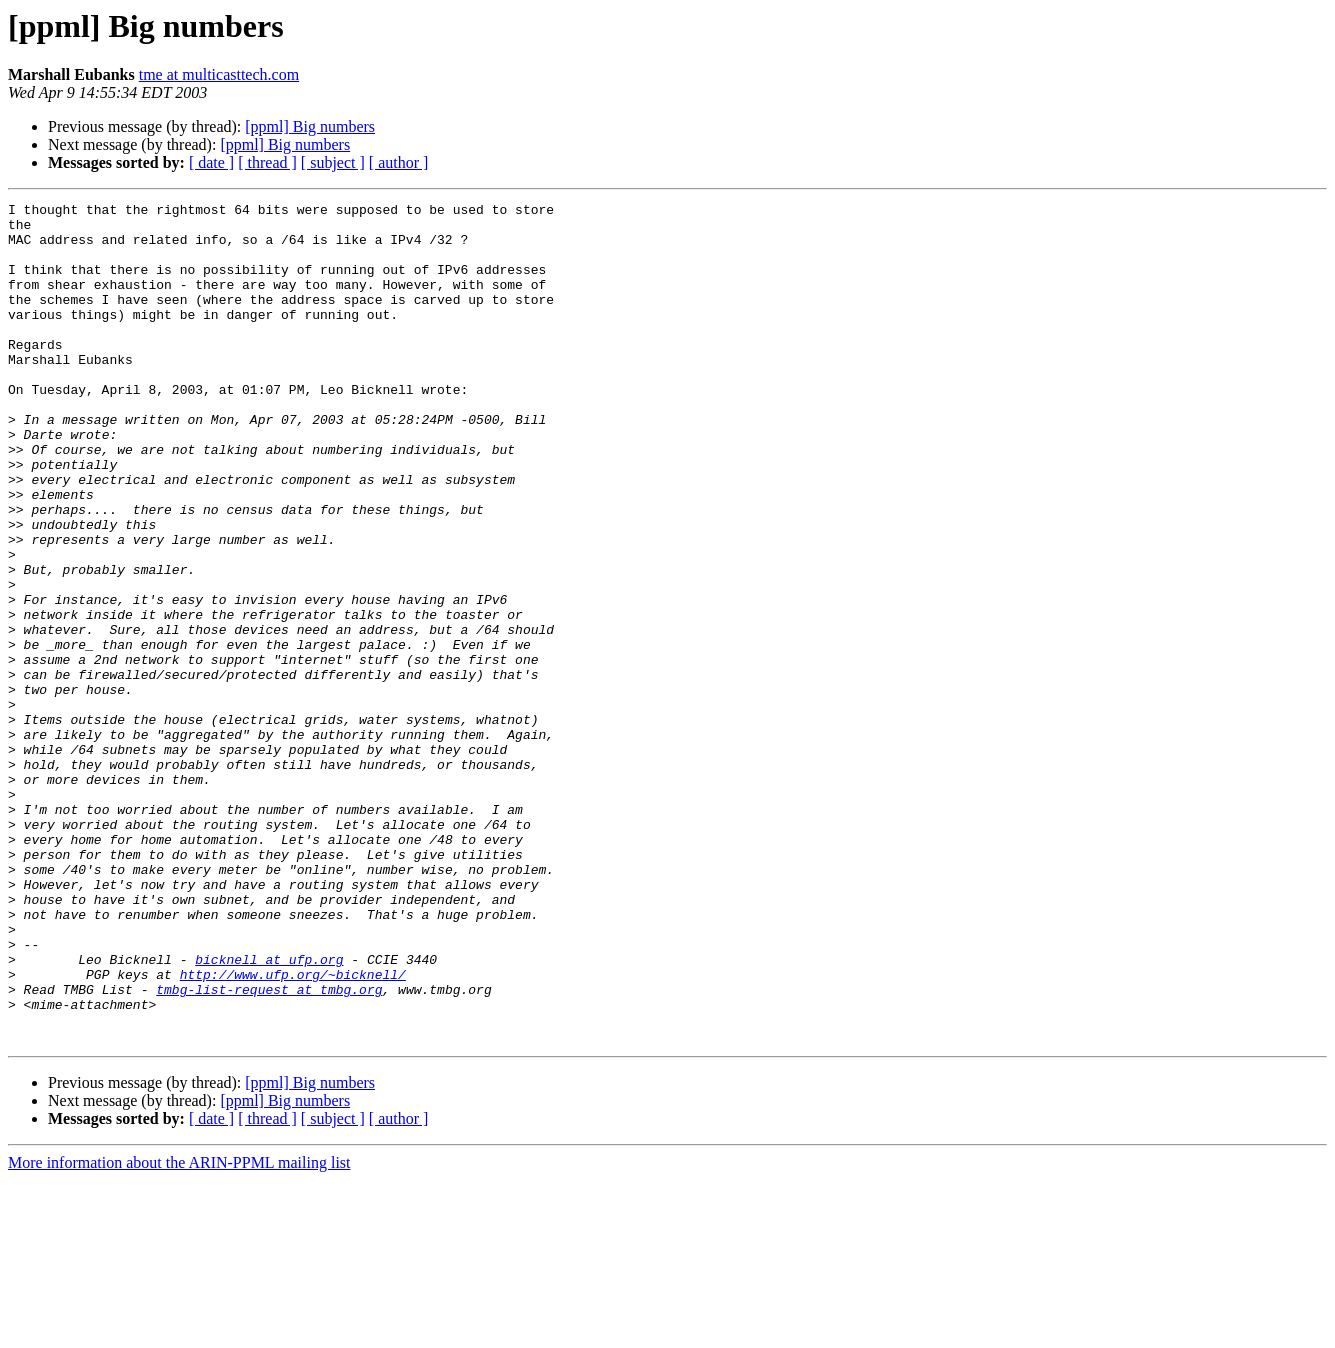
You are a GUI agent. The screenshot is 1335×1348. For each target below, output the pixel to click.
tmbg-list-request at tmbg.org (269, 1148)
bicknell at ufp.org (269, 1112)
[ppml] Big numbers (310, 126)
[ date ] (211, 162)
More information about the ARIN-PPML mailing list (179, 1330)
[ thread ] (267, 162)
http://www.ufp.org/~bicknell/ (293, 1130)
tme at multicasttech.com (219, 74)
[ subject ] (333, 162)
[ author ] (399, 162)
